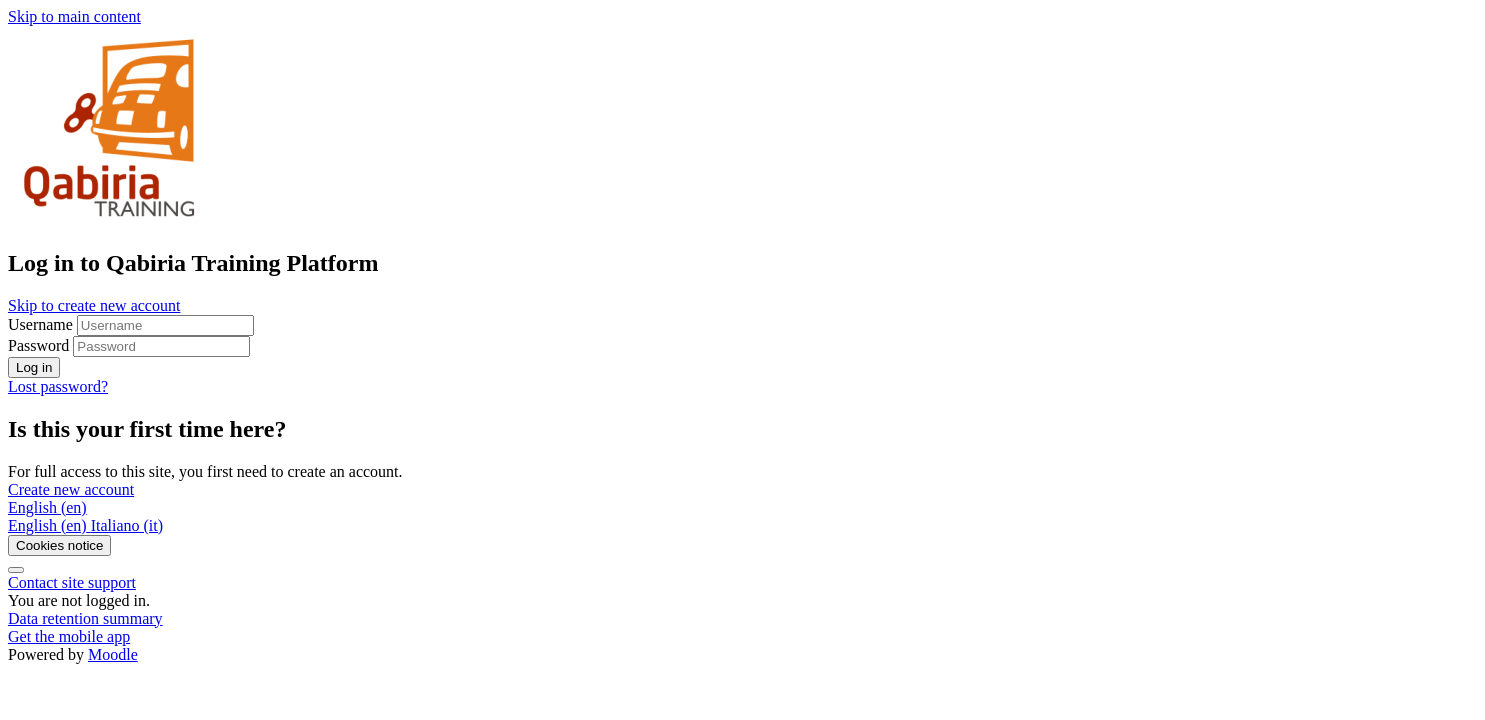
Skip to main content (74, 16)
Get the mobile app (69, 636)
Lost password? (58, 386)
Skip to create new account (94, 305)
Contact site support (72, 582)
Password (38, 345)
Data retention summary (85, 618)
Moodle (113, 654)
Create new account (71, 489)
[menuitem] (49, 525)
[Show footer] (16, 570)
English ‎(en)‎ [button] (47, 507)
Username (42, 324)
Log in (34, 367)
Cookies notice (59, 545)
